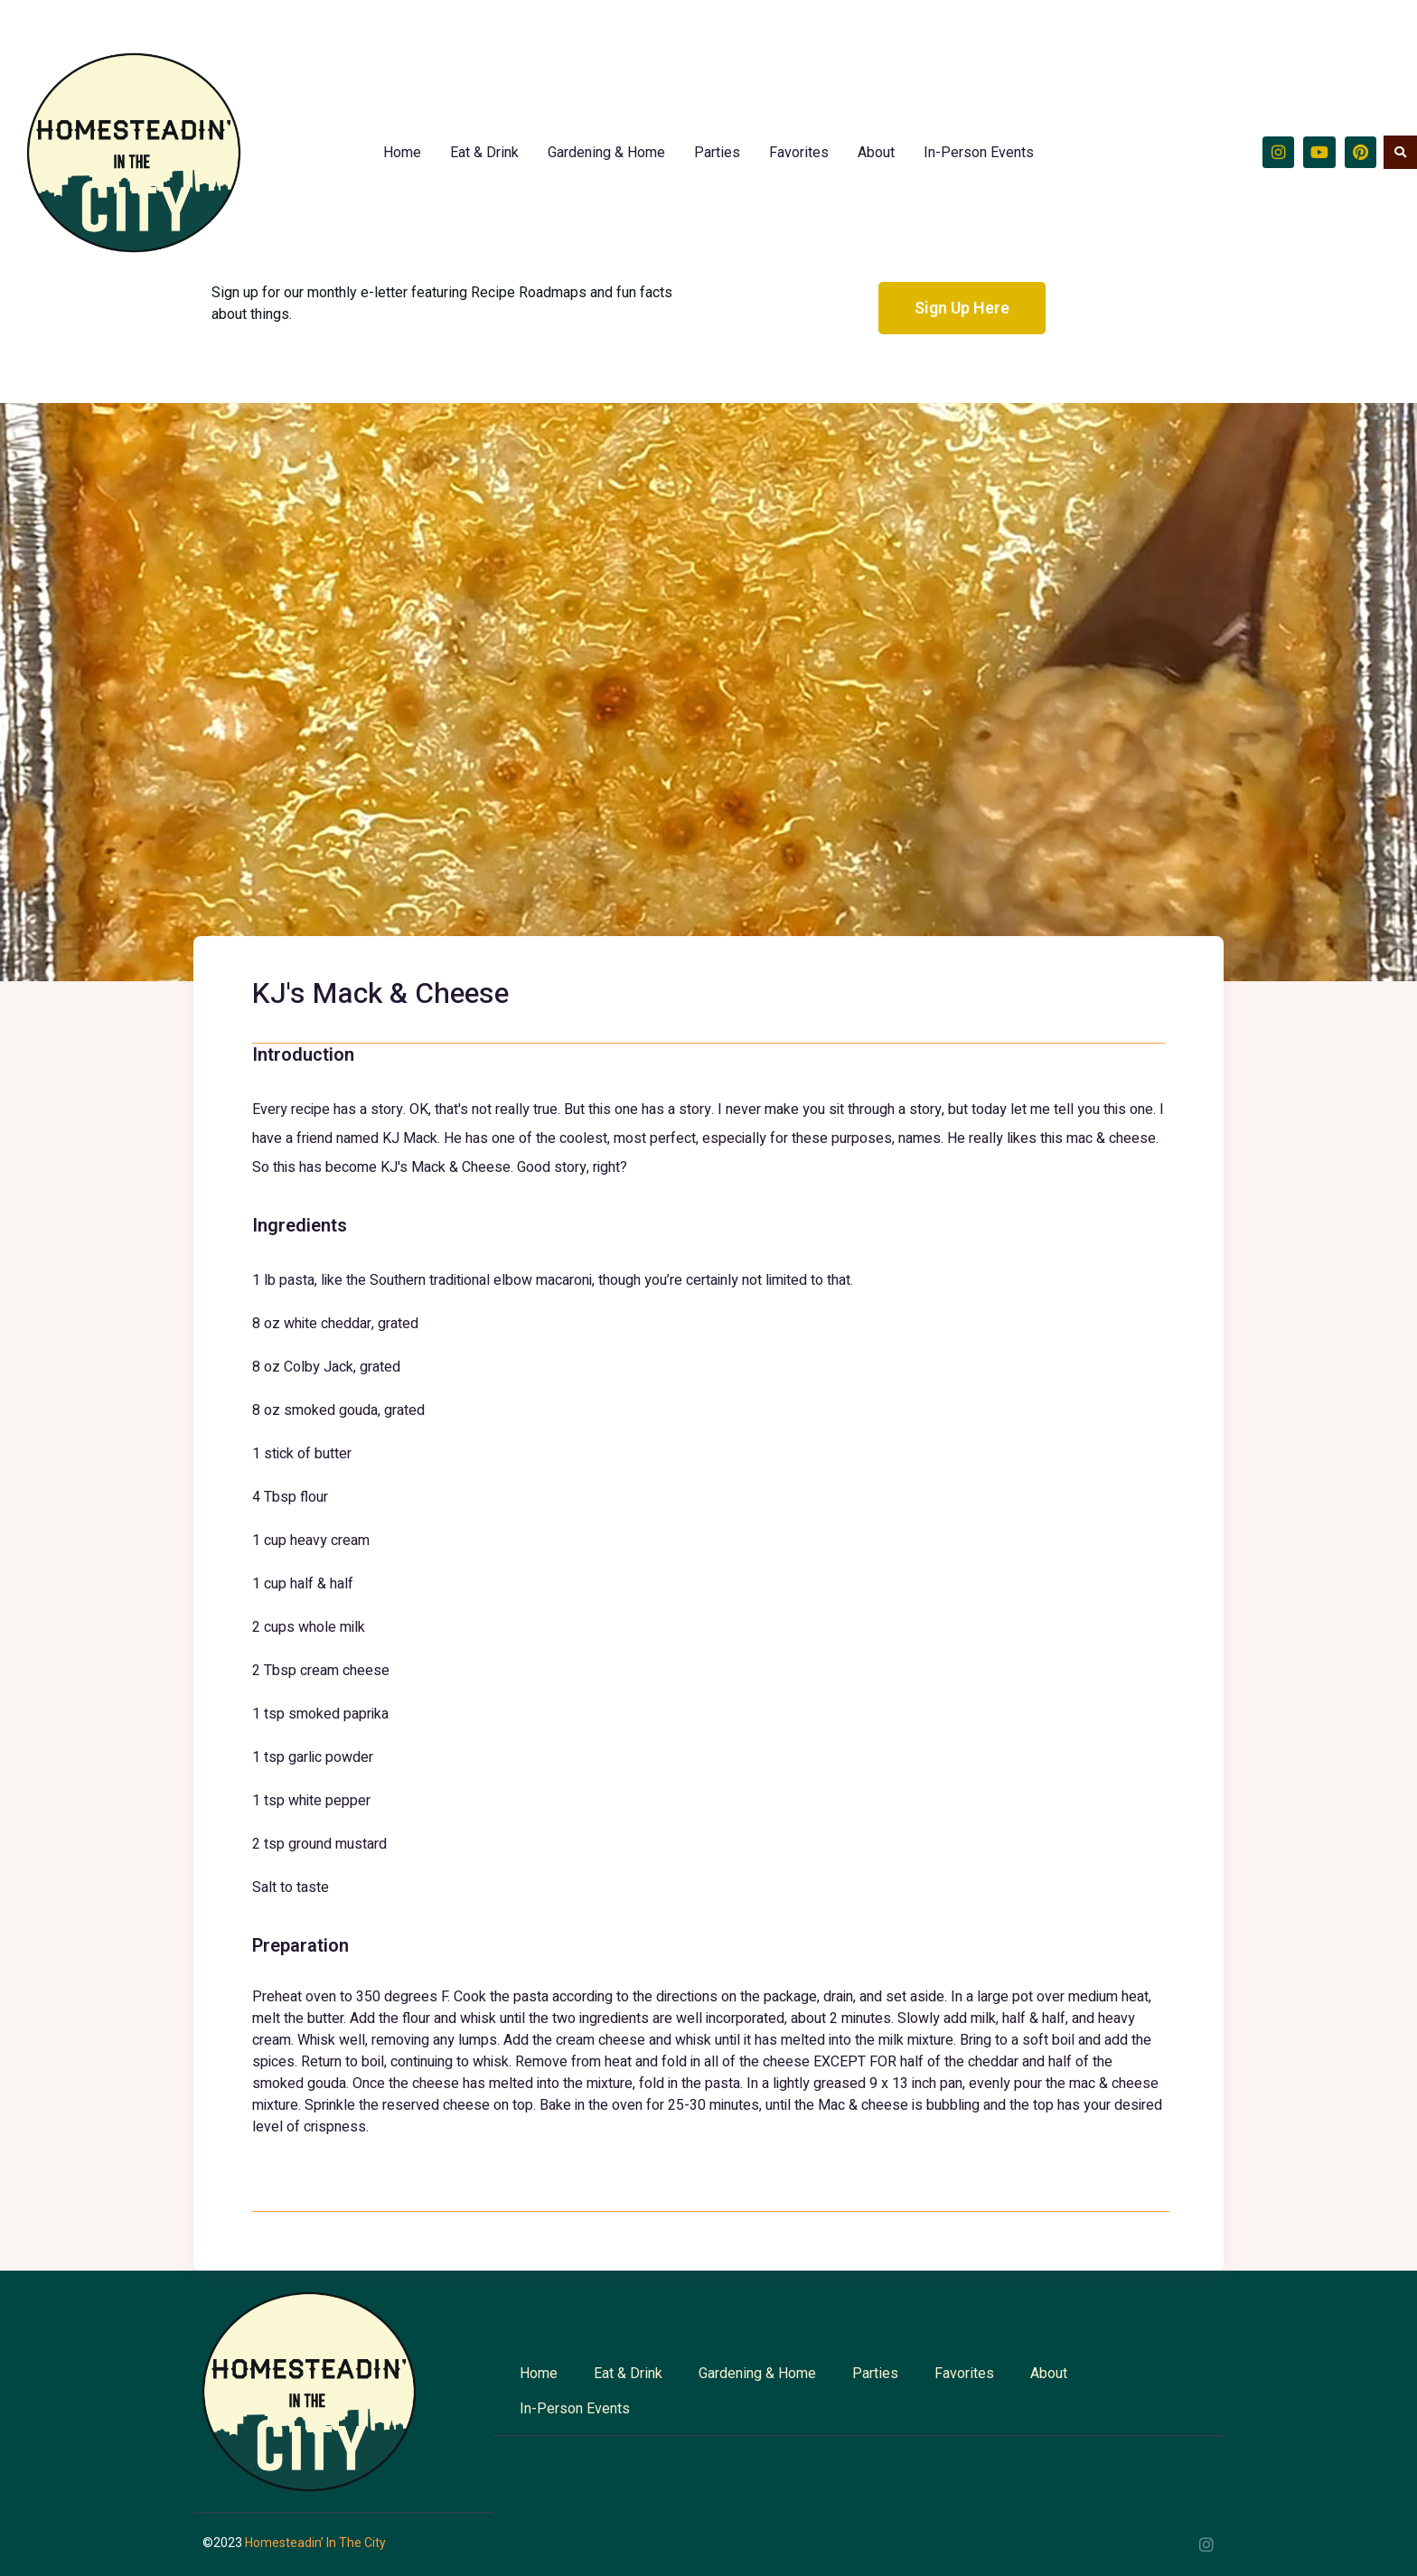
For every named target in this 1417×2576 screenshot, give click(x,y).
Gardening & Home (606, 152)
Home (402, 152)
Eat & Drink (484, 152)
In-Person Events (979, 152)
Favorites (799, 152)
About (876, 152)
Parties (717, 152)
